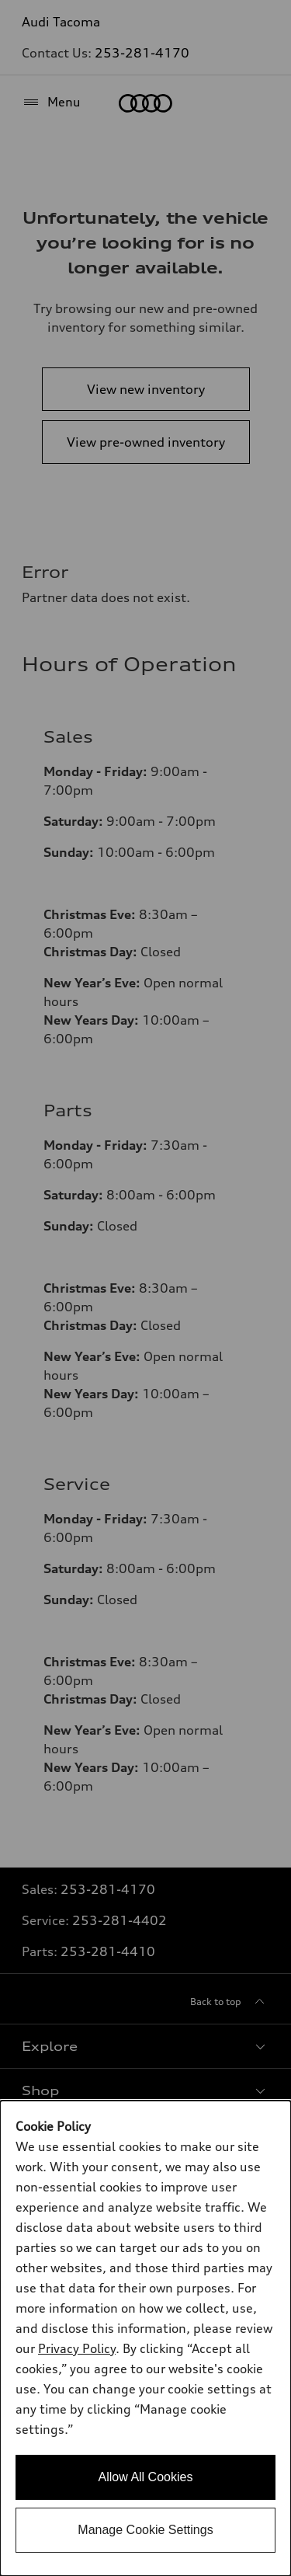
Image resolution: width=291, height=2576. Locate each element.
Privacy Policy (77, 2348)
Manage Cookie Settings (145, 2529)
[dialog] (145, 2338)
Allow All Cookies (146, 2477)
